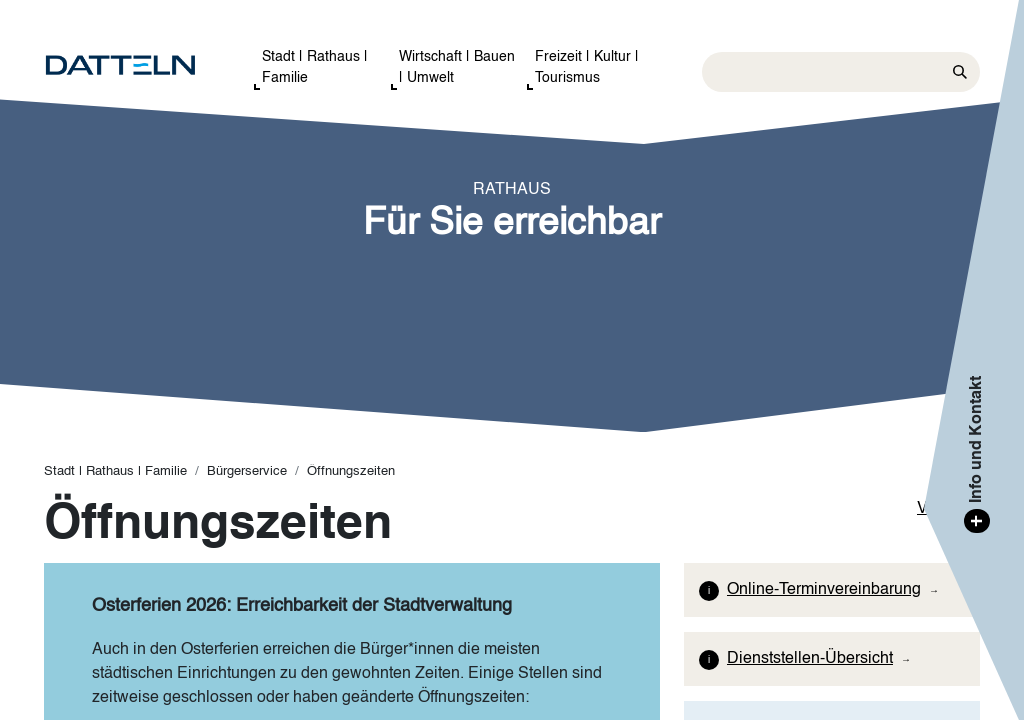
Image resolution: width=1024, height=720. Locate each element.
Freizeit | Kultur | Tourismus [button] (587, 67)
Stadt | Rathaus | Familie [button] (315, 67)
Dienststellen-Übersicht (810, 659)
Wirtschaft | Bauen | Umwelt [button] (457, 67)
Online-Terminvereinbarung (824, 590)
